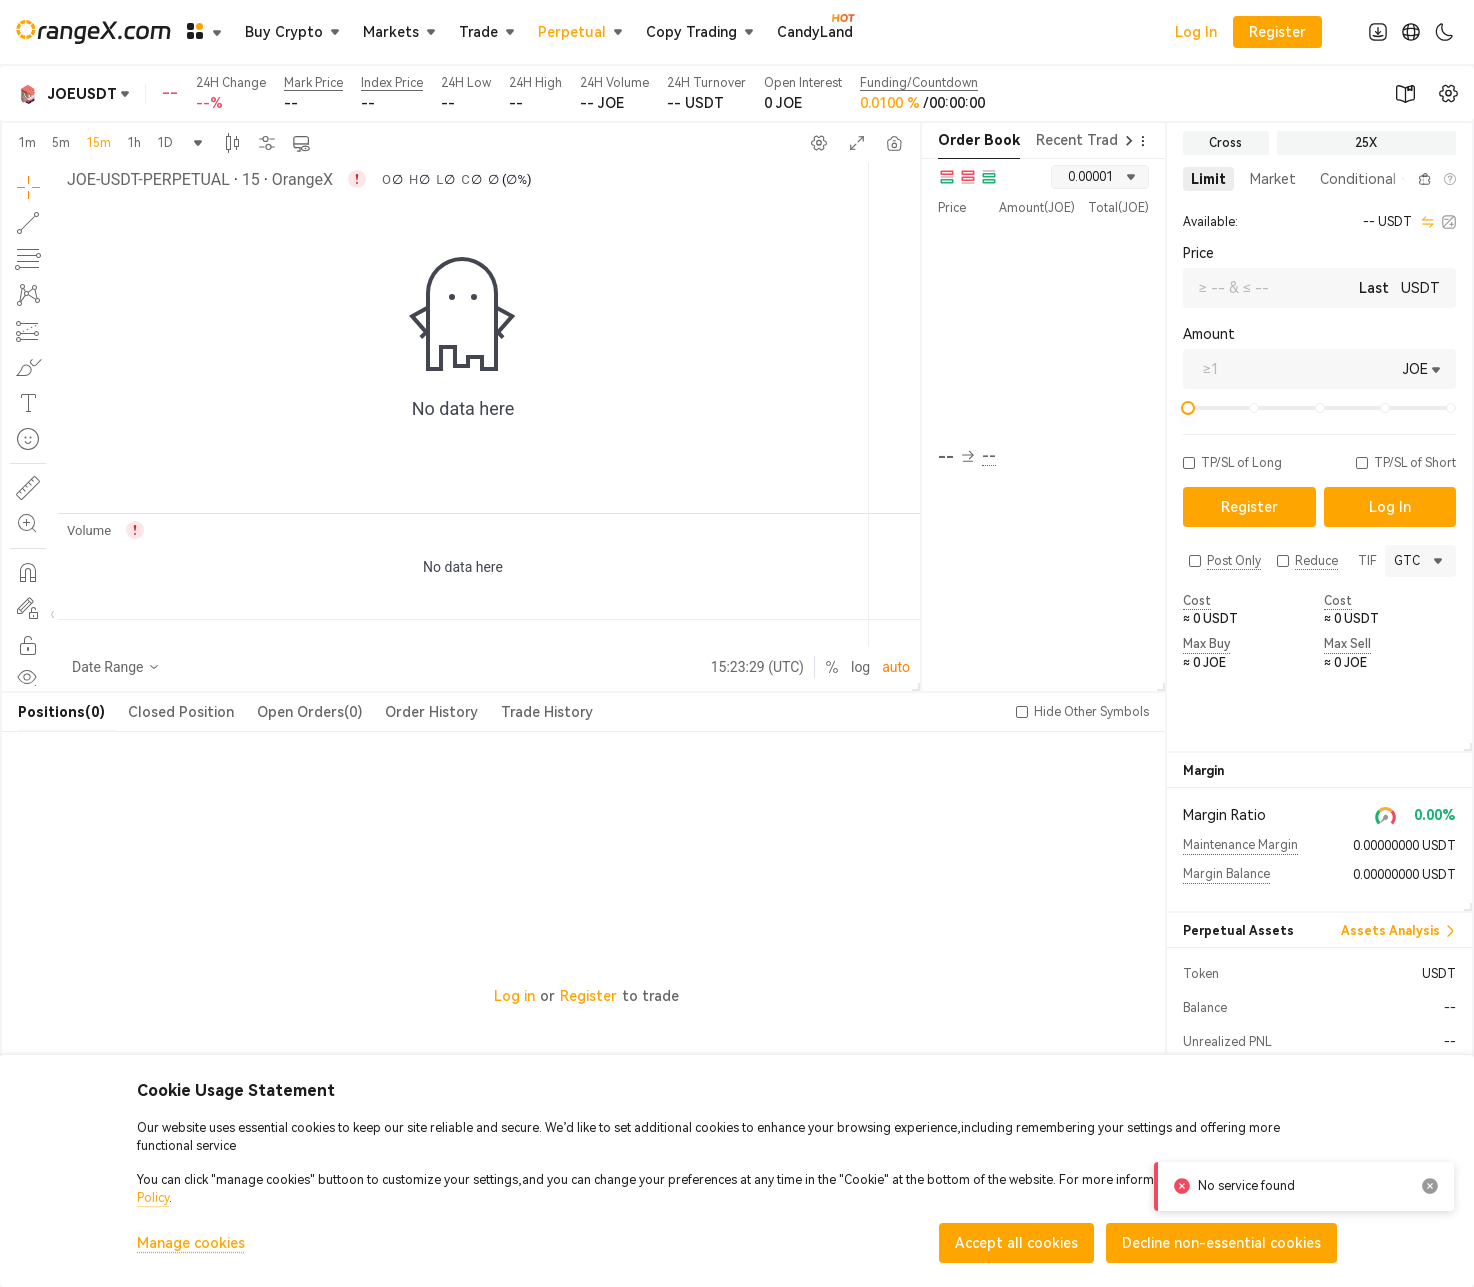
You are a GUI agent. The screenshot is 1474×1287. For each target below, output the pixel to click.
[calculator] (1449, 222)
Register (588, 996)
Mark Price (313, 83)
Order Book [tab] (979, 140)
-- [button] (956, 457)
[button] (1402, 179)
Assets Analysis (1398, 931)
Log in (514, 996)
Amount (1209, 334)
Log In (1196, 32)
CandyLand (815, 31)
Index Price (392, 83)
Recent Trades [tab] (1084, 140)
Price (1198, 253)
